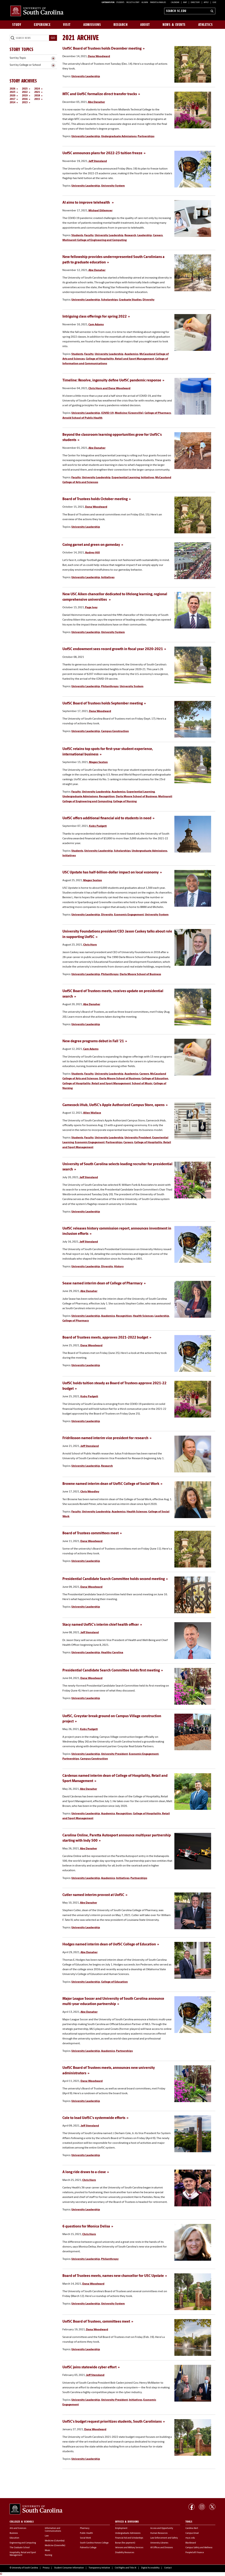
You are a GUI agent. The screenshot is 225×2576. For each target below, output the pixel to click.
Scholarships (109, 299)
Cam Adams (96, 324)
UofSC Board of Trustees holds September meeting (102, 703)
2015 (37, 99)
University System (113, 185)
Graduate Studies (130, 299)
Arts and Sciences (18, 2528)
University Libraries (159, 2543)
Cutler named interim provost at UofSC (93, 1895)
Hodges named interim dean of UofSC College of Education (109, 1944)
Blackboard (190, 2543)
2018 (37, 95)
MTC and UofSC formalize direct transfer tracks (99, 94)
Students (77, 235)
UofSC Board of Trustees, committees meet (96, 2321)
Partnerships (146, 136)
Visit (67, 25)
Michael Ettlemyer (100, 210)
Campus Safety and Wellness (198, 2548)
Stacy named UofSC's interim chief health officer (100, 1625)
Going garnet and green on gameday (91, 545)
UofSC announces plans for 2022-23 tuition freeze (102, 153)
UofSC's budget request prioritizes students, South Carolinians (112, 2422)
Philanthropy (110, 686)
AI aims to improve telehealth (86, 203)
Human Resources (159, 2533)
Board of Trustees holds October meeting (95, 499)
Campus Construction (115, 731)
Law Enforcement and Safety (164, 2538)
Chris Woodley (89, 1491)
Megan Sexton (98, 762)
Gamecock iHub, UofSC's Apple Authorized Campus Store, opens (113, 1105)
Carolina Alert (191, 2528)
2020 (12, 95)
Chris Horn (90, 944)
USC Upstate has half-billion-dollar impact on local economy (110, 872)
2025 (25, 89)
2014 (12, 102)
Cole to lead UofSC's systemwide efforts (93, 2118)
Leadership (144, 235)
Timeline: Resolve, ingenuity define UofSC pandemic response (111, 380)
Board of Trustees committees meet (90, 1533)
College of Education (155, 1078)
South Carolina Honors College (94, 2543)
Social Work (85, 2538)
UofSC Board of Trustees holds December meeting (102, 48)
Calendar (175, 3)
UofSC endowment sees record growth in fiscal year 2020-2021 (112, 649)
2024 (37, 89)
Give (214, 3)
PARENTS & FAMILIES (158, 3)
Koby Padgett (98, 826)
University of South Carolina (25, 2568)
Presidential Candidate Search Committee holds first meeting (111, 1670)
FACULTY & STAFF (132, 3)
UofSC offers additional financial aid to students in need (106, 818)
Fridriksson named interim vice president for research (105, 1438)
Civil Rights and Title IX (125, 2568)
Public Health (86, 2533)
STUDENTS (120, 3)
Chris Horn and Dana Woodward (109, 388)
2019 (25, 95)
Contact (168, 2568)
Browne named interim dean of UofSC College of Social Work (110, 1484)
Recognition (107, 796)
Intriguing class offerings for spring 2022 (94, 316)
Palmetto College (88, 2548)
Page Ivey (91, 607)
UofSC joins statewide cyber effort (89, 2367)
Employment (121, 2528)
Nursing (48, 2555)
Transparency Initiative (99, 2568)
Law (47, 2536)
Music (47, 2550)
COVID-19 (107, 413)
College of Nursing (125, 801)
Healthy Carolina (112, 1652)
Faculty (89, 235)
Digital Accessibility (150, 2568)
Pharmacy (84, 2528)
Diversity (149, 299)
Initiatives (147, 477)
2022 (25, 92)
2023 (12, 92)
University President (137, 1137)
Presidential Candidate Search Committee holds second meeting (113, 1579)
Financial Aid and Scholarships (129, 2538)
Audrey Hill (92, 552)
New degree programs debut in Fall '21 (93, 1041)
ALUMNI (145, 3)
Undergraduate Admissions (119, 136)
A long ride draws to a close (84, 2172)
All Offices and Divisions (161, 2548)
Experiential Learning (126, 477)
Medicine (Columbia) (55, 2541)
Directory (195, 3)
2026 (12, 89)
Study (16, 25)
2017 (12, 99)
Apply (206, 3)
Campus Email (192, 2533)
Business (14, 2533)
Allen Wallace (92, 1113)
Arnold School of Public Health (82, 418)
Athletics (205, 25)
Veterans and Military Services (129, 2548)
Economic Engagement (129, 914)
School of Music (142, 1083)
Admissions (92, 25)
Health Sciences (143, 1316)
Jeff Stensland (97, 161)
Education (14, 2538)
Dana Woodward (99, 56)
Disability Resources (124, 2553)
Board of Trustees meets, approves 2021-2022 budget (105, 1337)
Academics (131, 354)
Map (185, 3)
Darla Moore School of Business (136, 796)
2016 (25, 99)
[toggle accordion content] (53, 58)
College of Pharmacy (157, 413)
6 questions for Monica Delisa (86, 2226)
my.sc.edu (190, 2538)
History (119, 1266)
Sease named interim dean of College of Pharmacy (102, 1283)
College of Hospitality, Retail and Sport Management (120, 358)
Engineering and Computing (23, 2543)
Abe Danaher (96, 102)
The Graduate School (20, 2548)
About (145, 25)
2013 (25, 102)
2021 (37, 92)
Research (121, 25)
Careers (158, 235)
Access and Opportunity (161, 2528)
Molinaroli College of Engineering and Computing (94, 240)
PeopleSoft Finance (194, 2553)
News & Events (174, 25)
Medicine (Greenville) (129, 413)
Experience (42, 25)
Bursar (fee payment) (125, 2543)
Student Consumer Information (69, 2568)
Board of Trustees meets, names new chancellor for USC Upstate (113, 2276)
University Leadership (85, 76)
